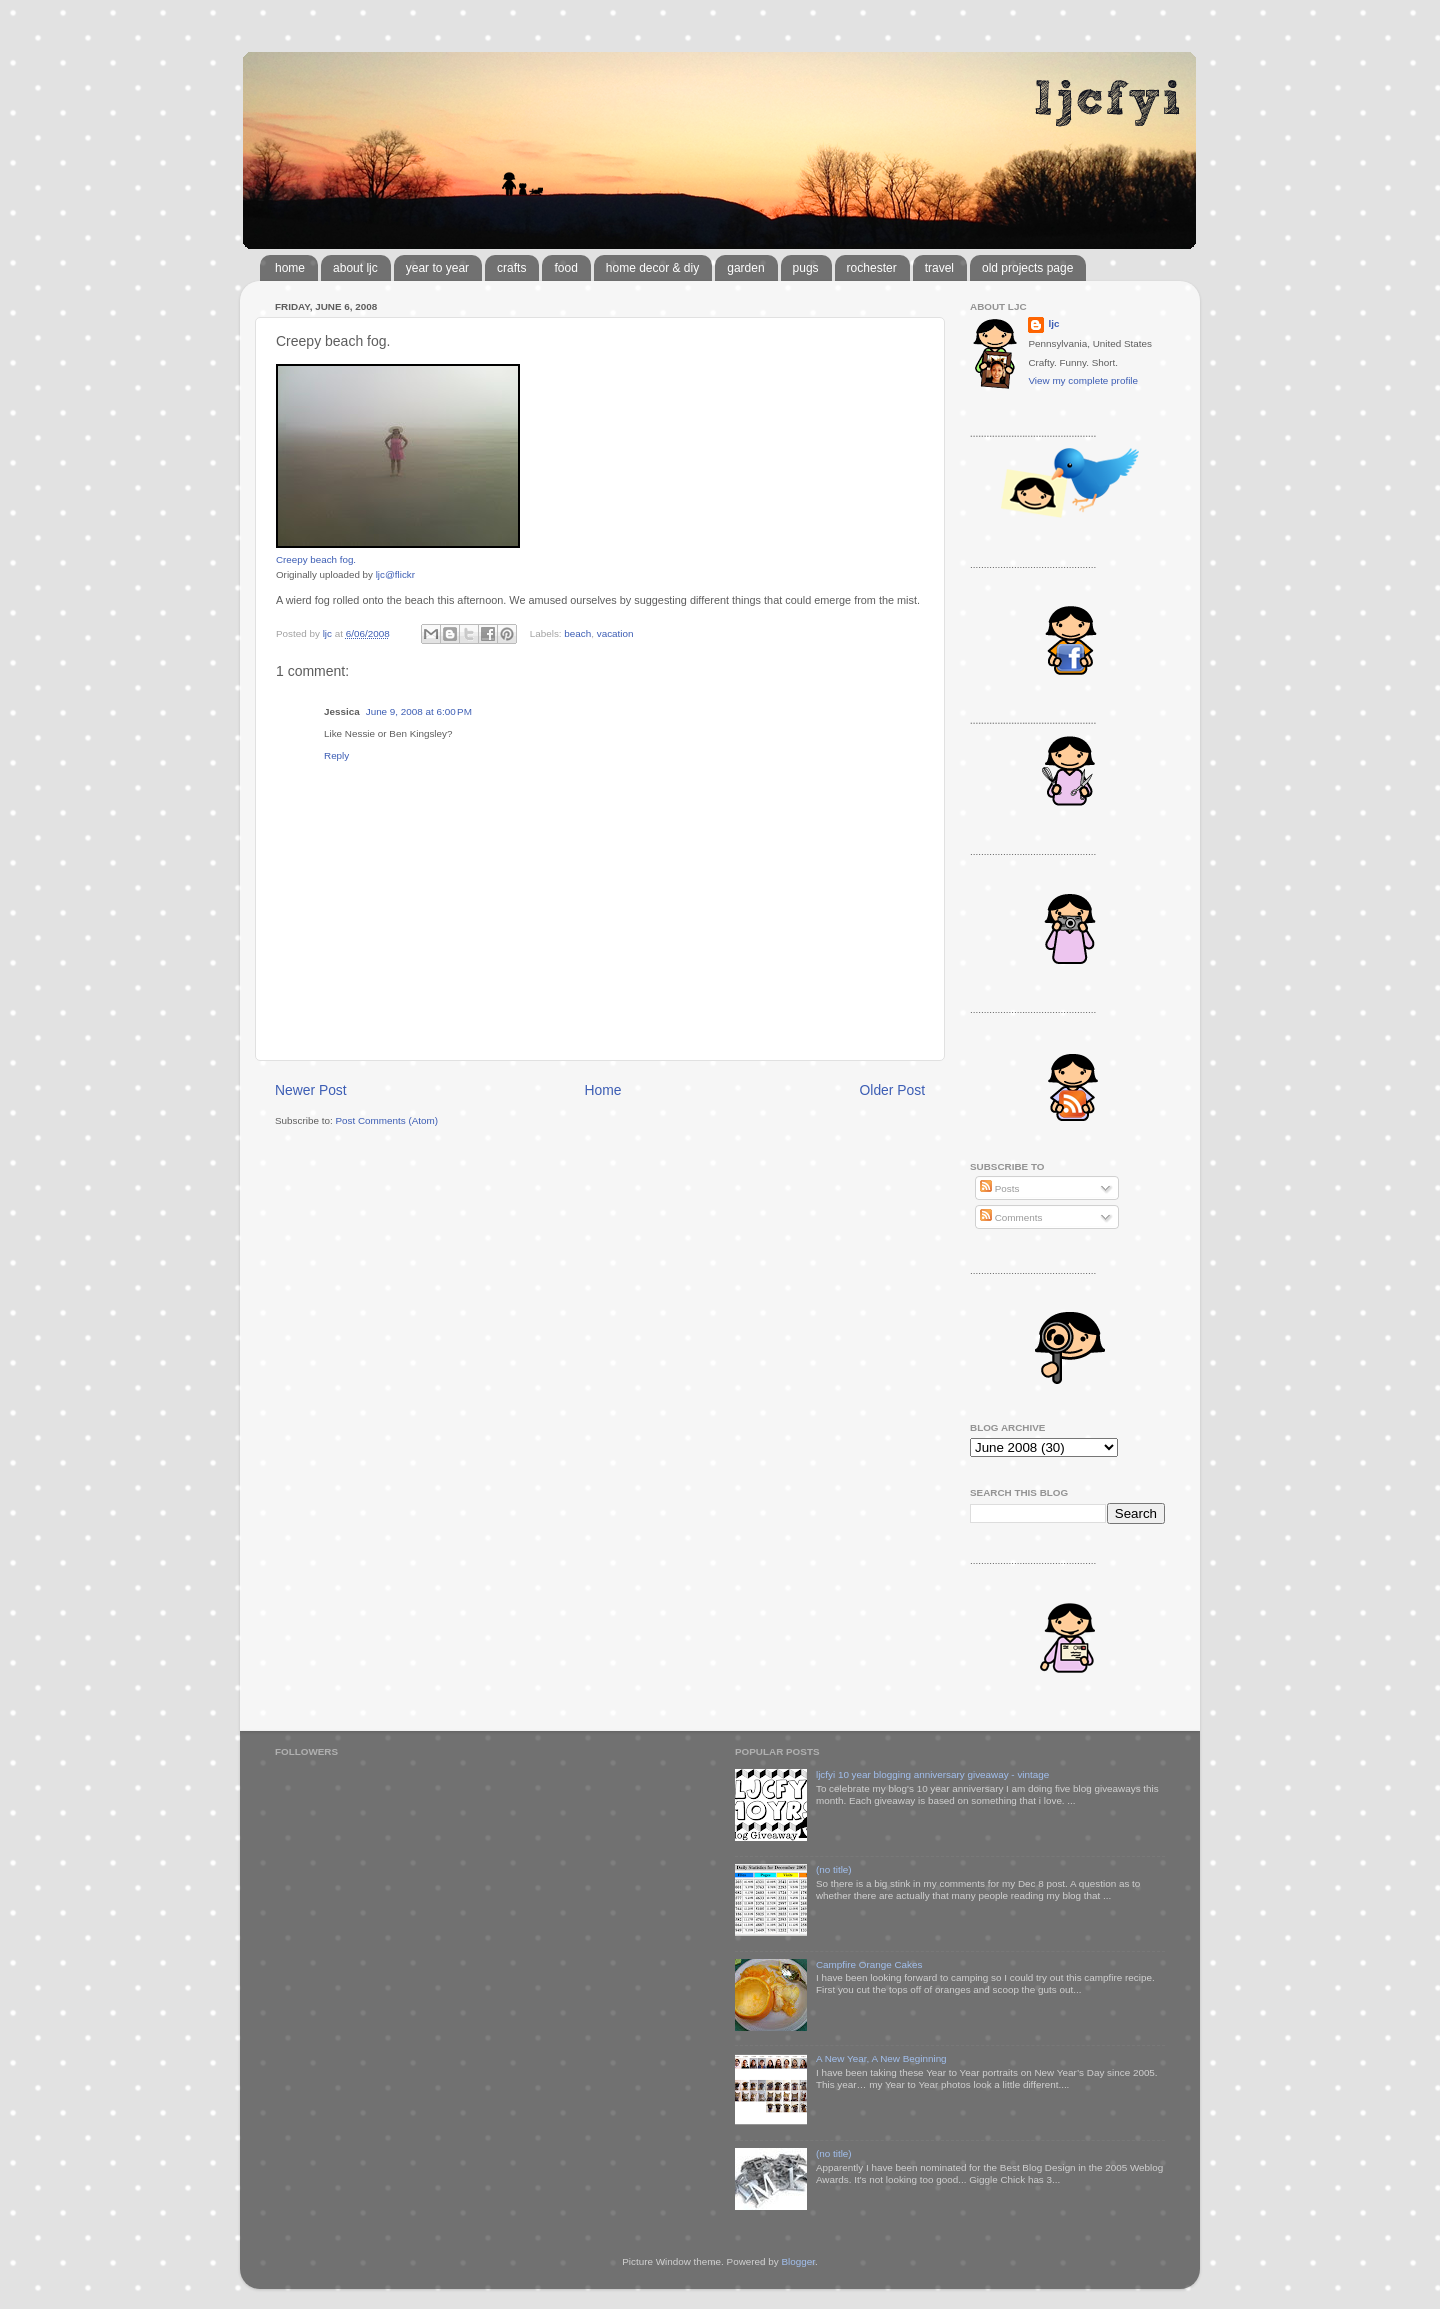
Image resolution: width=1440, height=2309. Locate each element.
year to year (437, 268)
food (565, 268)
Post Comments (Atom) (386, 1120)
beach (577, 633)
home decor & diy (652, 268)
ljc (1053, 323)
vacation (615, 633)
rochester (872, 268)
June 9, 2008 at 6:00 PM (419, 711)
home (290, 268)
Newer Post (311, 1090)
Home (603, 1090)
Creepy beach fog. (316, 559)
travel (939, 268)
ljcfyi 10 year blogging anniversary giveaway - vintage (932, 1774)
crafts (511, 268)
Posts (999, 1188)
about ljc (355, 268)
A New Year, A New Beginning (881, 2058)
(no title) (834, 1869)
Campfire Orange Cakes (869, 1964)
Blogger (798, 2261)
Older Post (892, 1090)
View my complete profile (1083, 380)
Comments (1011, 1217)
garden (745, 268)
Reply (336, 755)
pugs (806, 268)
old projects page (1027, 268)
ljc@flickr (395, 574)
